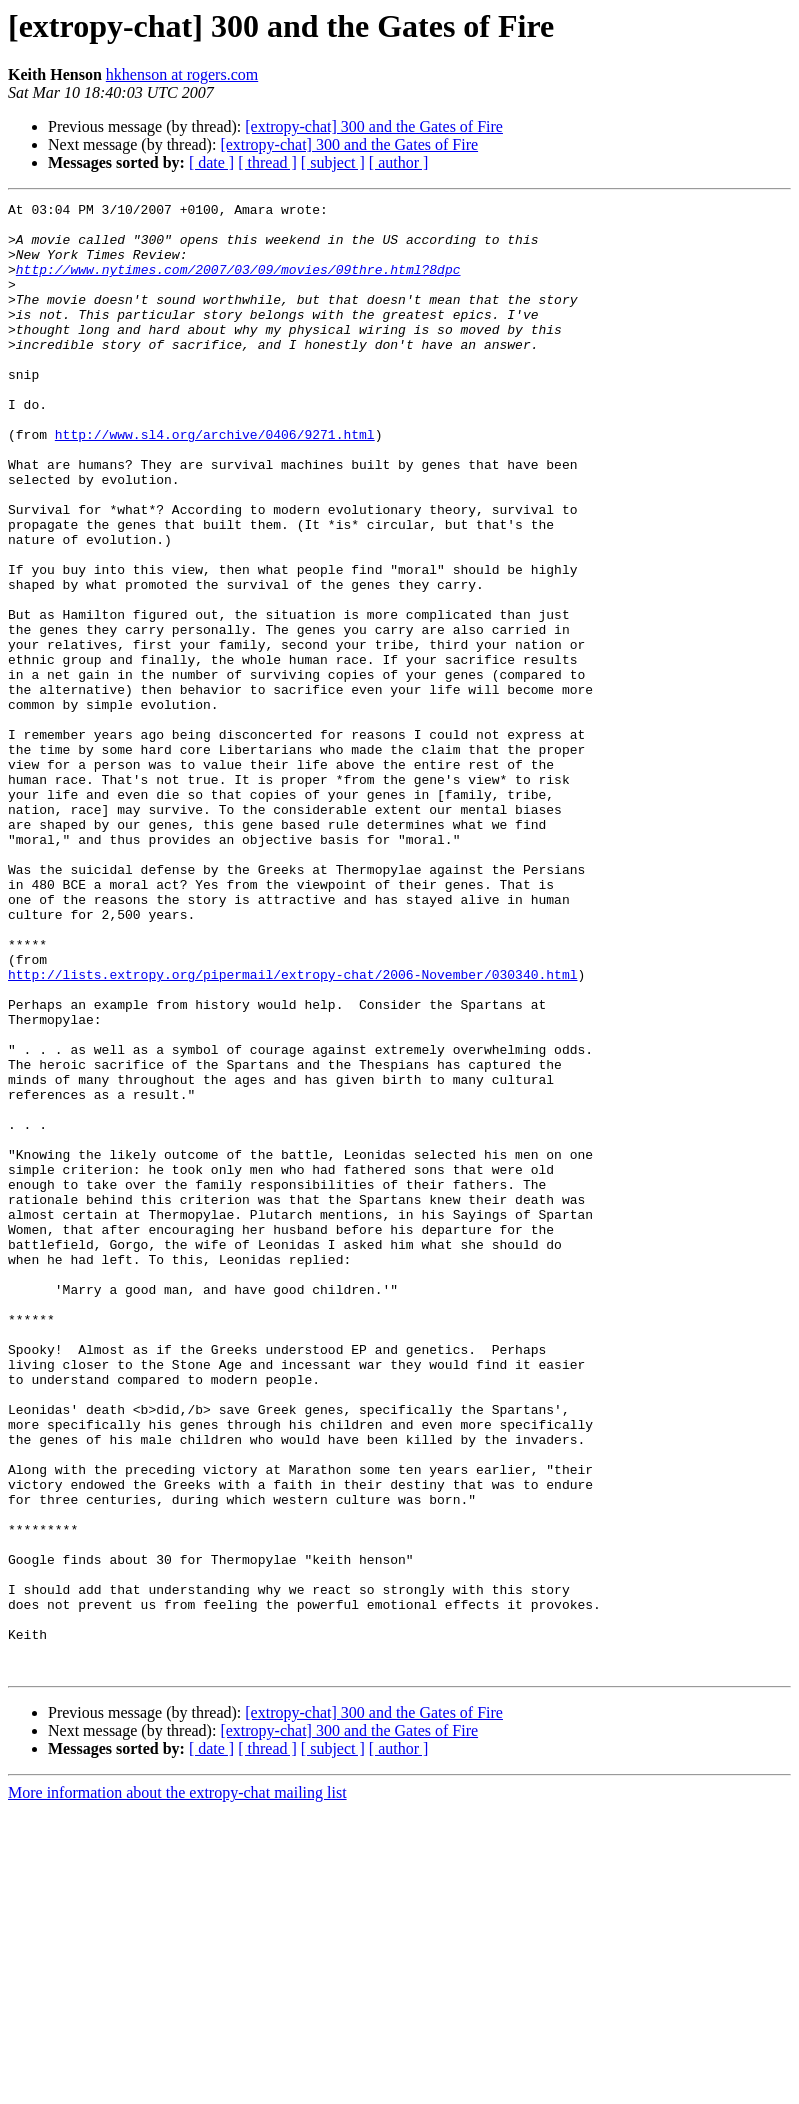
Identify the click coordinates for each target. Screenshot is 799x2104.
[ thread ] (267, 162)
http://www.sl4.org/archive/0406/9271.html (215, 482)
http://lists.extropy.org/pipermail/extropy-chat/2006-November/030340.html (292, 1130)
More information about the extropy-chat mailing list (177, 2086)
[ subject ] (333, 162)
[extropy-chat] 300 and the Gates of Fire (374, 126)
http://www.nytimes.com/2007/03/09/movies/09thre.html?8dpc (238, 284)
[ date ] (211, 162)
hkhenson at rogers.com (182, 74)
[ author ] (399, 162)
